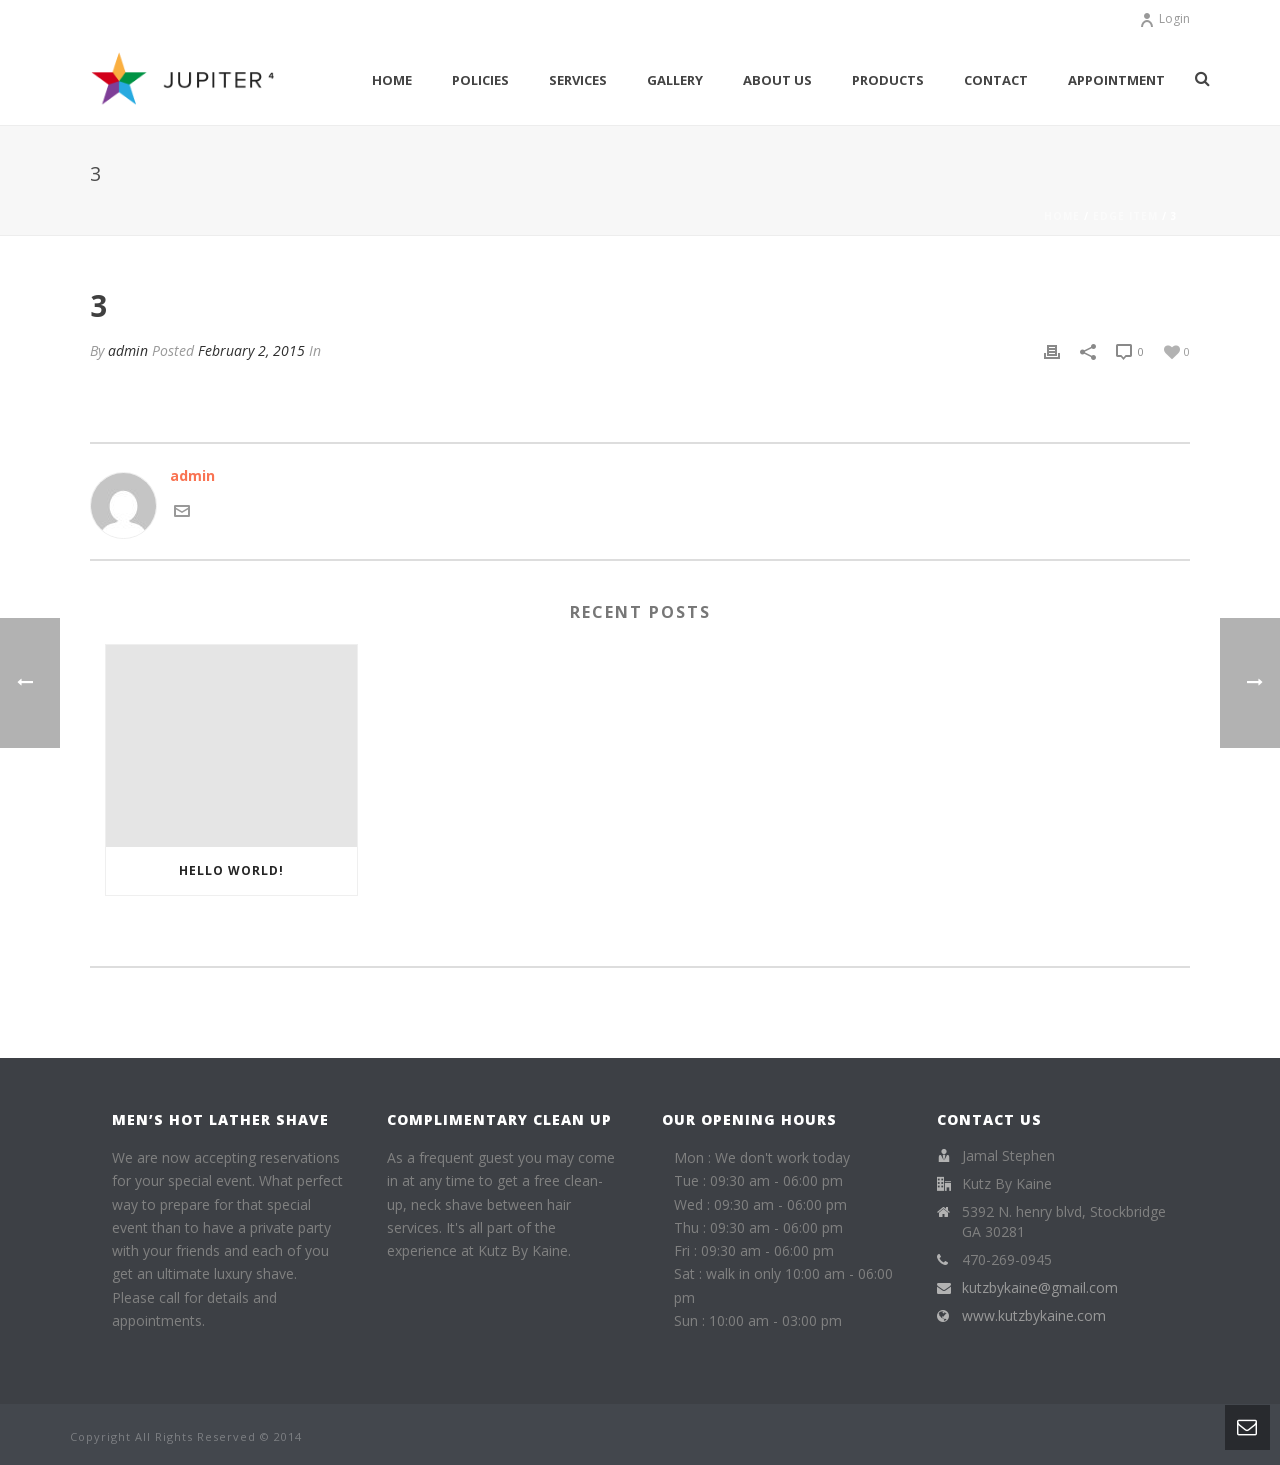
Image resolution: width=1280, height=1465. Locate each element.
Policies (480, 80)
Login (1164, 18)
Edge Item (1125, 216)
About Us (777, 80)
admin (128, 350)
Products (888, 80)
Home (392, 80)
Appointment (1116, 80)
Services (578, 80)
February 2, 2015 (251, 350)
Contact (996, 80)
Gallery (675, 80)
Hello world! (231, 870)
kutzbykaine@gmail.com (1040, 1288)
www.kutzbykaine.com (1034, 1316)
